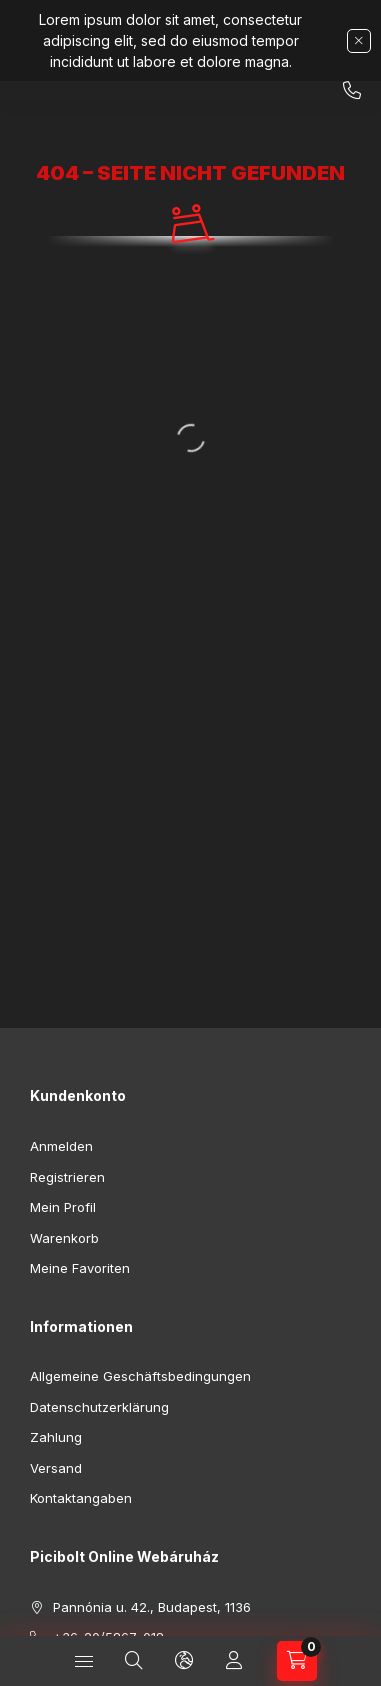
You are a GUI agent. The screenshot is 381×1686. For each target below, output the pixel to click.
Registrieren (67, 1177)
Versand (56, 1468)
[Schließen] (359, 41)
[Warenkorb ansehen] (297, 1661)
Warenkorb (64, 1238)
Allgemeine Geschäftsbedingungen (140, 1376)
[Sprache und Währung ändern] (184, 1661)
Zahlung (56, 1437)
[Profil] (234, 1661)
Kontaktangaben (81, 1498)
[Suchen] (134, 1661)
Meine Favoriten (80, 1268)
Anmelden (61, 1146)
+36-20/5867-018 (352, 91)
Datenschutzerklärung (99, 1407)
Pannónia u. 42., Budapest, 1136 (152, 1607)
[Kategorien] (84, 1661)
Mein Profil (63, 1207)
